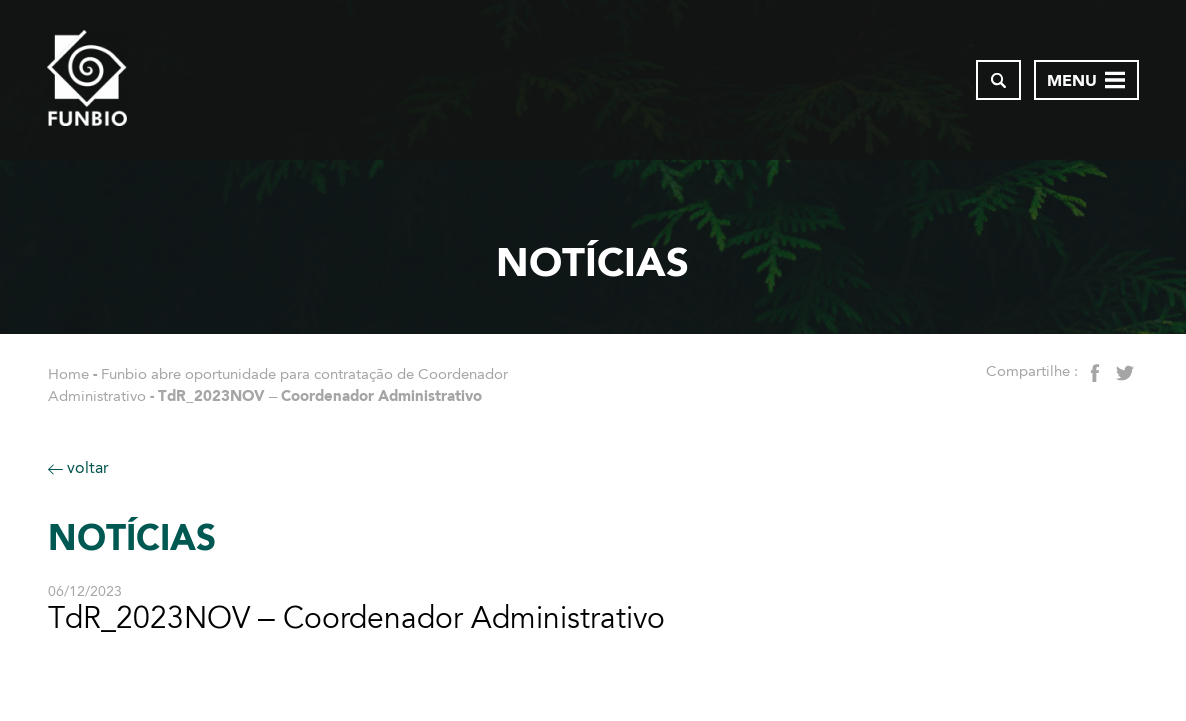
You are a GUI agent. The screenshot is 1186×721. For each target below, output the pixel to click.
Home (68, 374)
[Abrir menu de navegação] (1086, 80)
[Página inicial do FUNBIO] (87, 80)
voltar (78, 467)
